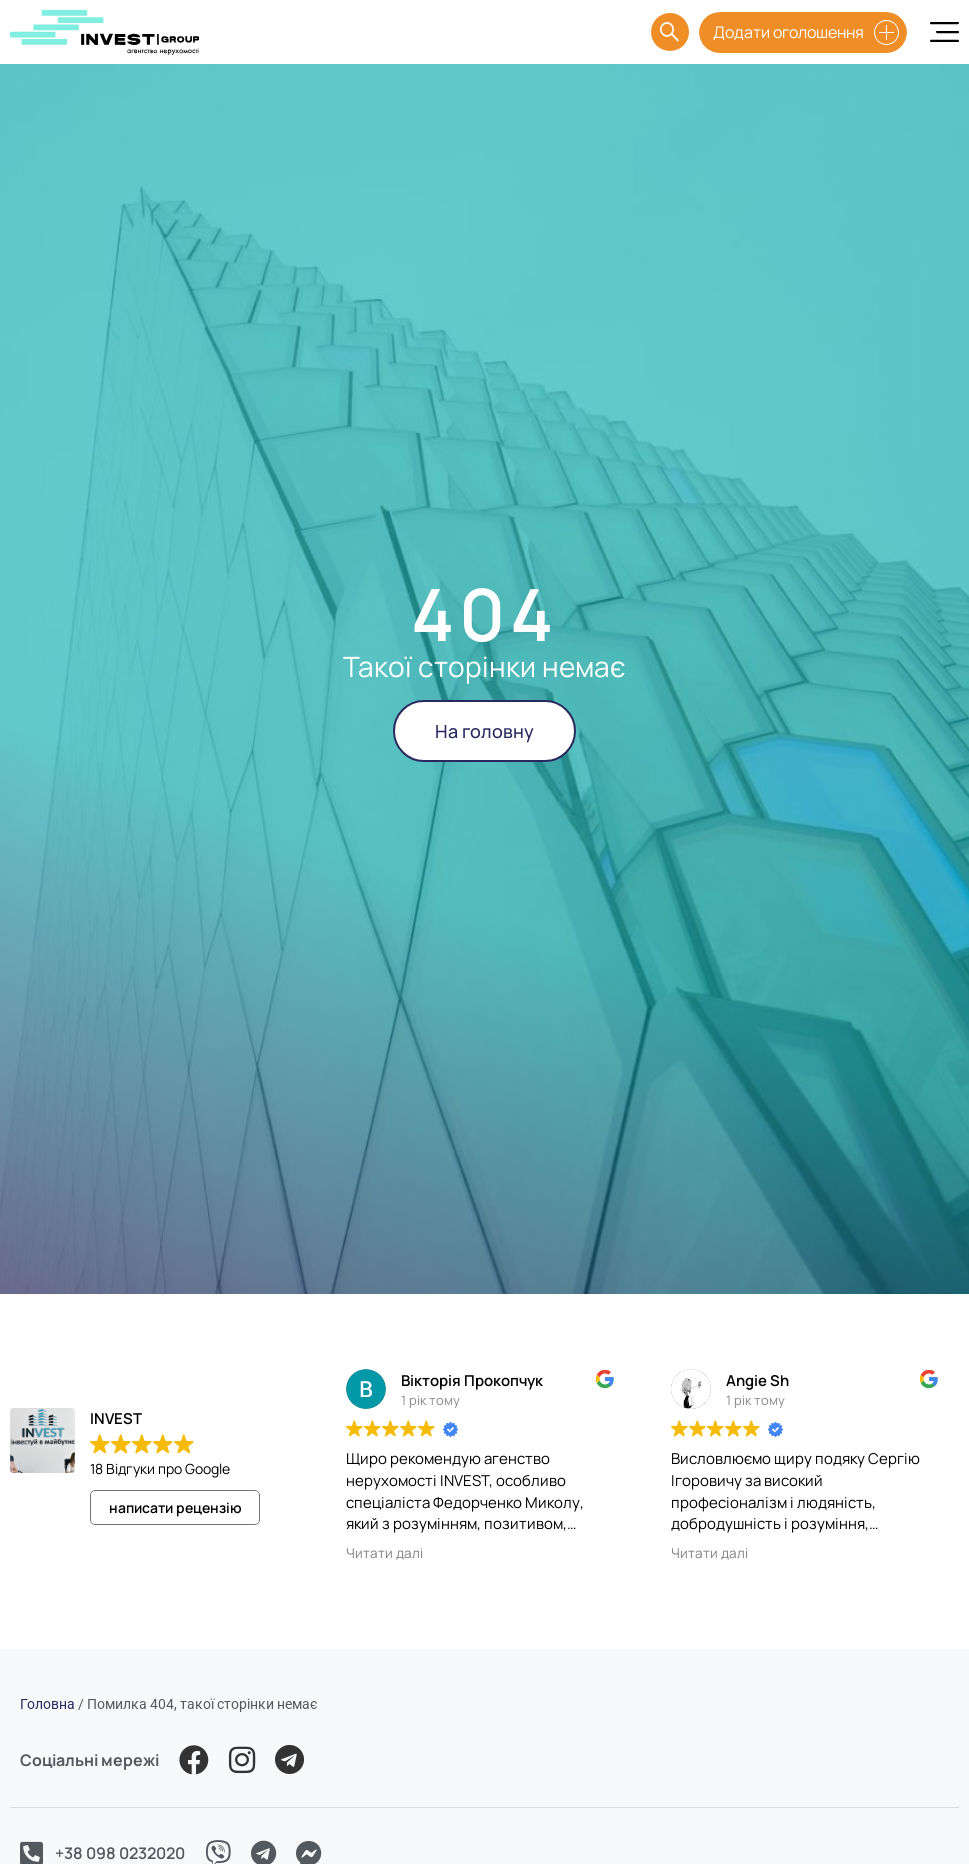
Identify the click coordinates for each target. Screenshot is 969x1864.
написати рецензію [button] (175, 1507)
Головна (47, 1704)
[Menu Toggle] (944, 32)
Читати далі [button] (384, 1553)
